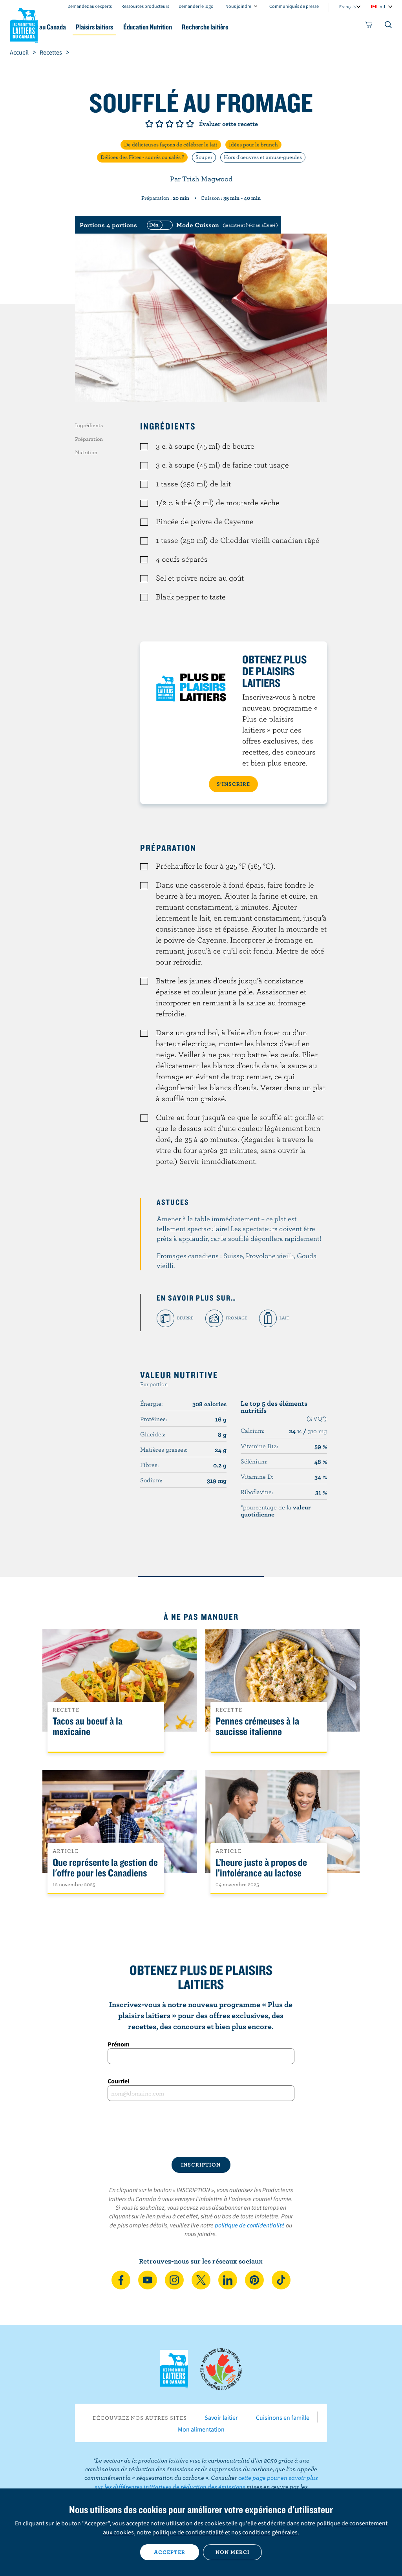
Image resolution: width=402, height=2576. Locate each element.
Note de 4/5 (180, 124)
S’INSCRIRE (233, 784)
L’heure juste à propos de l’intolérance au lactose (261, 1868)
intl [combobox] (381, 6)
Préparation (89, 439)
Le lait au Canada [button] (77, 26)
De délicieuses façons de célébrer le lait (170, 144)
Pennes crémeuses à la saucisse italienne (257, 1726)
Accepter (169, 2552)
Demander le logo (196, 6)
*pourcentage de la (276, 1511)
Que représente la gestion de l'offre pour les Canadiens (105, 1868)
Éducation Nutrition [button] (192, 26)
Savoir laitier (221, 2417)
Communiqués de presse (294, 6)
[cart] (369, 26)
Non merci (233, 2552)
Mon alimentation (201, 2429)
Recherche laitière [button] (256, 26)
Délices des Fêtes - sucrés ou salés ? (142, 157)
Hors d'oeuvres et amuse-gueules (263, 157)
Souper (204, 157)
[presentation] (201, 2129)
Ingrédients (89, 425)
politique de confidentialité (250, 2225)
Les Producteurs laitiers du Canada (24, 24)
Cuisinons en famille (282, 2417)
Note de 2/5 (159, 124)
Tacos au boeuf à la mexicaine (87, 1726)
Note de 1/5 (149, 124)
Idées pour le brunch (253, 144)
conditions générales (270, 2532)
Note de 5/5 (190, 124)
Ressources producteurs (145, 6)
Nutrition (86, 452)
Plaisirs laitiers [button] (133, 26)
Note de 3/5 (169, 124)
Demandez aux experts (90, 6)
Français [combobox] (347, 6)
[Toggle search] (389, 26)
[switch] (211, 225)
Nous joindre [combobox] (238, 6)
